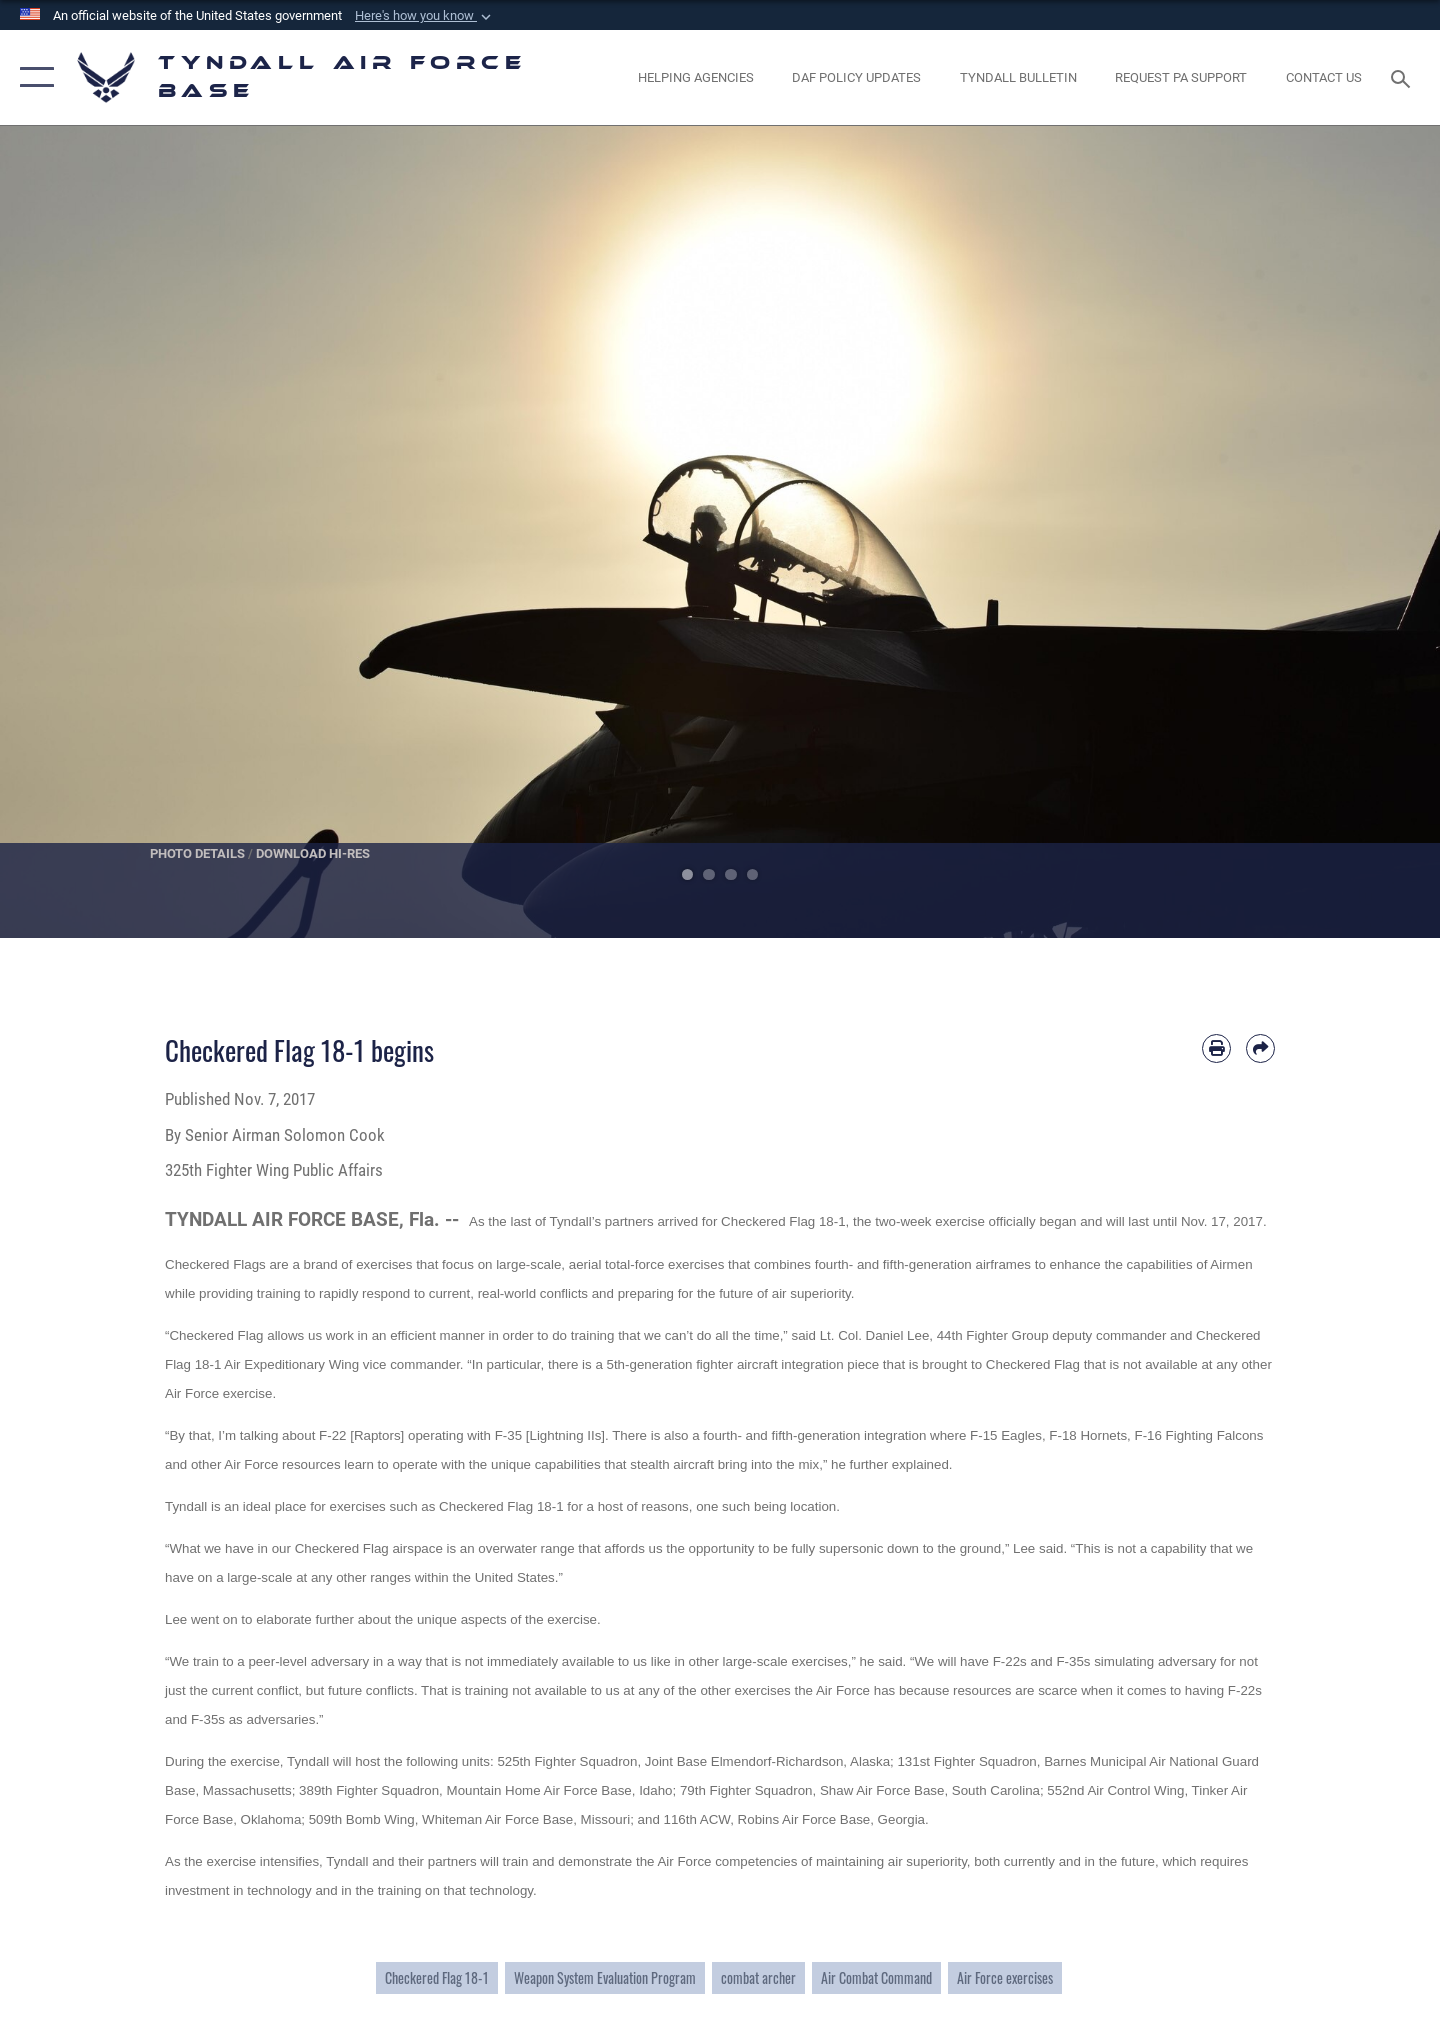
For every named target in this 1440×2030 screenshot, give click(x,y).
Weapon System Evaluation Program (605, 1977)
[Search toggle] (1403, 77)
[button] (425, 16)
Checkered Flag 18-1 (437, 1977)
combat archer (758, 1977)
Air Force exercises (1005, 1977)
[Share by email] (1260, 1048)
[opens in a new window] (1181, 77)
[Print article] (1216, 1048)
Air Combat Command (876, 1977)
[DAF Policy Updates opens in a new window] (857, 77)
